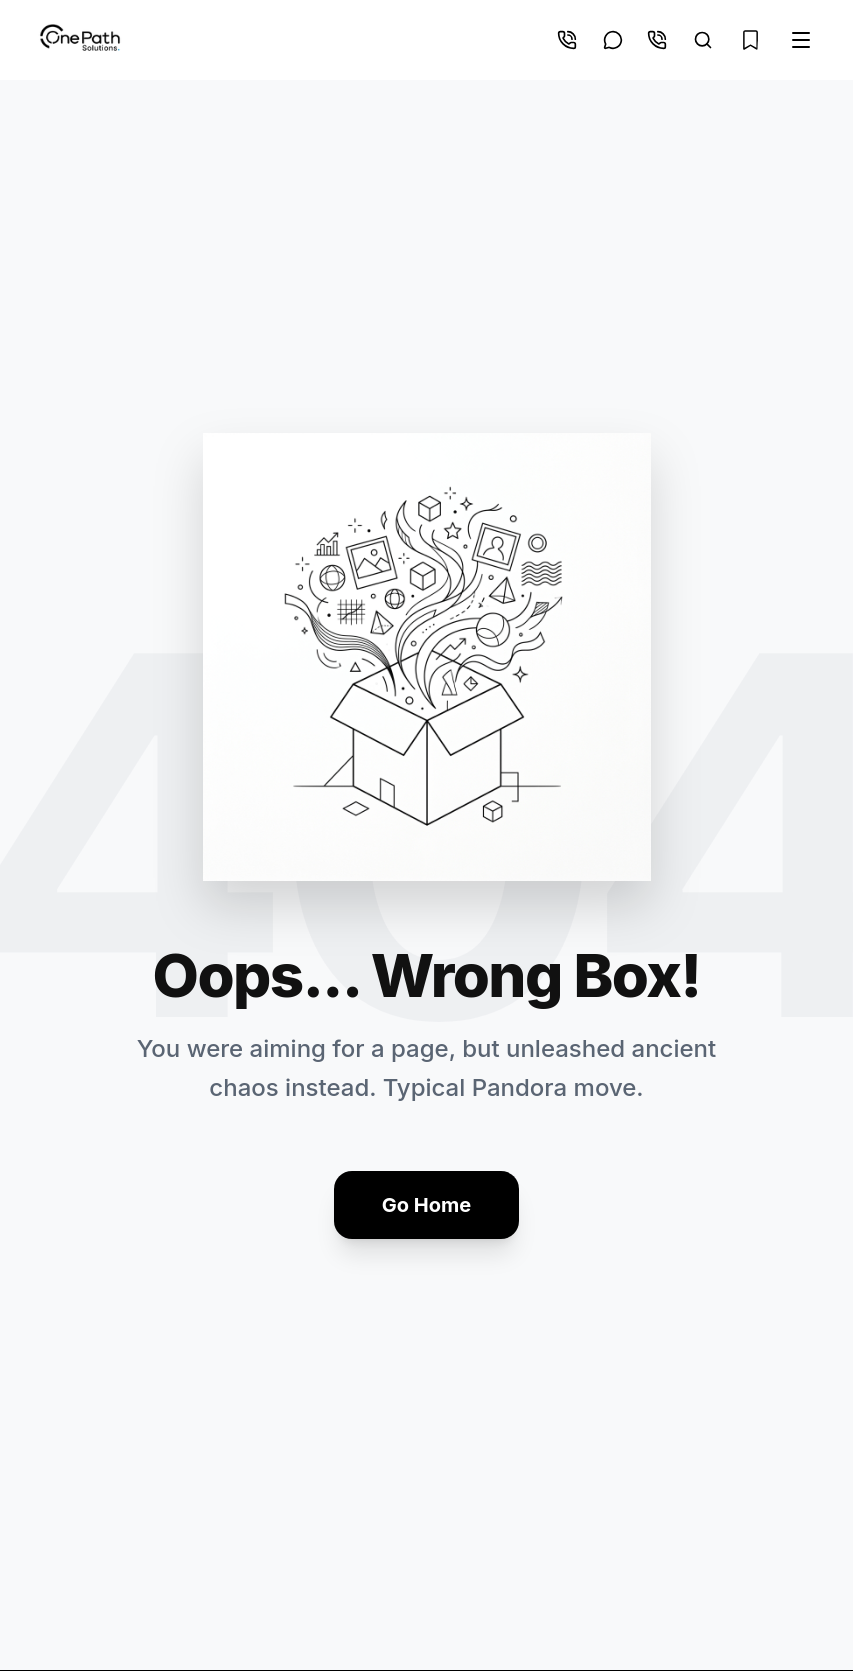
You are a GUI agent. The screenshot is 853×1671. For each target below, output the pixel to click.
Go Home (426, 1205)
